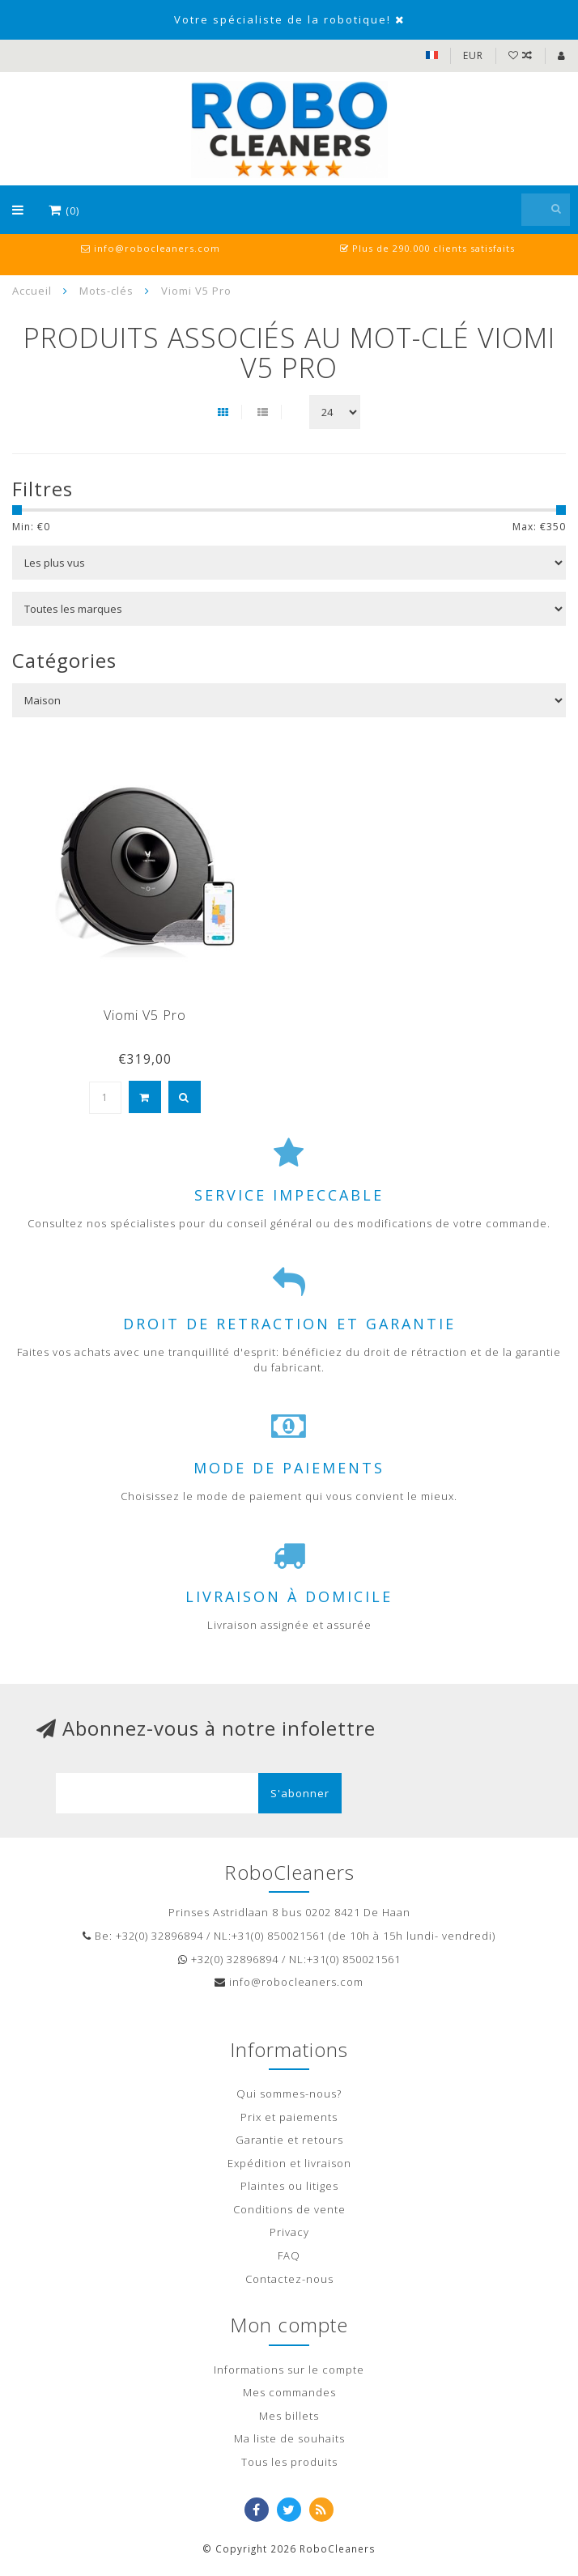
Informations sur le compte (289, 2369)
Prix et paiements (289, 2117)
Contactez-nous (289, 2279)
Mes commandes (289, 2392)
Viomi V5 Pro (145, 1015)
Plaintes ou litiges (289, 2186)
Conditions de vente (289, 2209)
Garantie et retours (289, 2139)
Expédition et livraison (289, 2163)
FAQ (289, 2255)
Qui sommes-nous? (289, 2093)
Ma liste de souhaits (289, 2438)
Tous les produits (289, 2462)
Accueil (32, 290)
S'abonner (299, 1793)
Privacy (289, 2232)
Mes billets (289, 2415)
